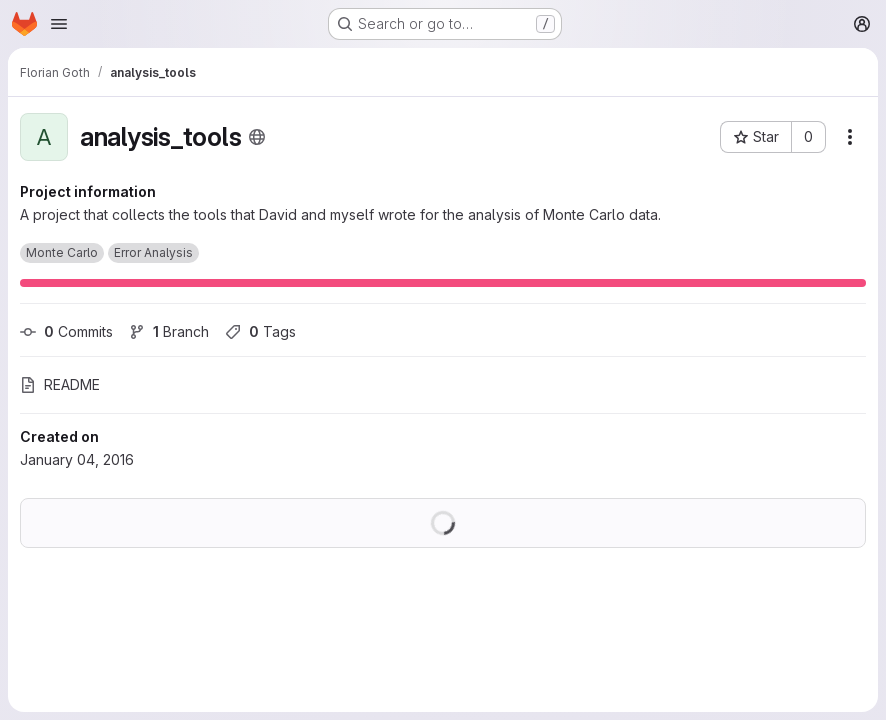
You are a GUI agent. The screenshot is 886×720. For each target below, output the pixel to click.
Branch (169, 331)
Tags (260, 331)
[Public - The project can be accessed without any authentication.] (257, 137)
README (60, 384)
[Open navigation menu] (59, 24)
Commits (66, 331)
